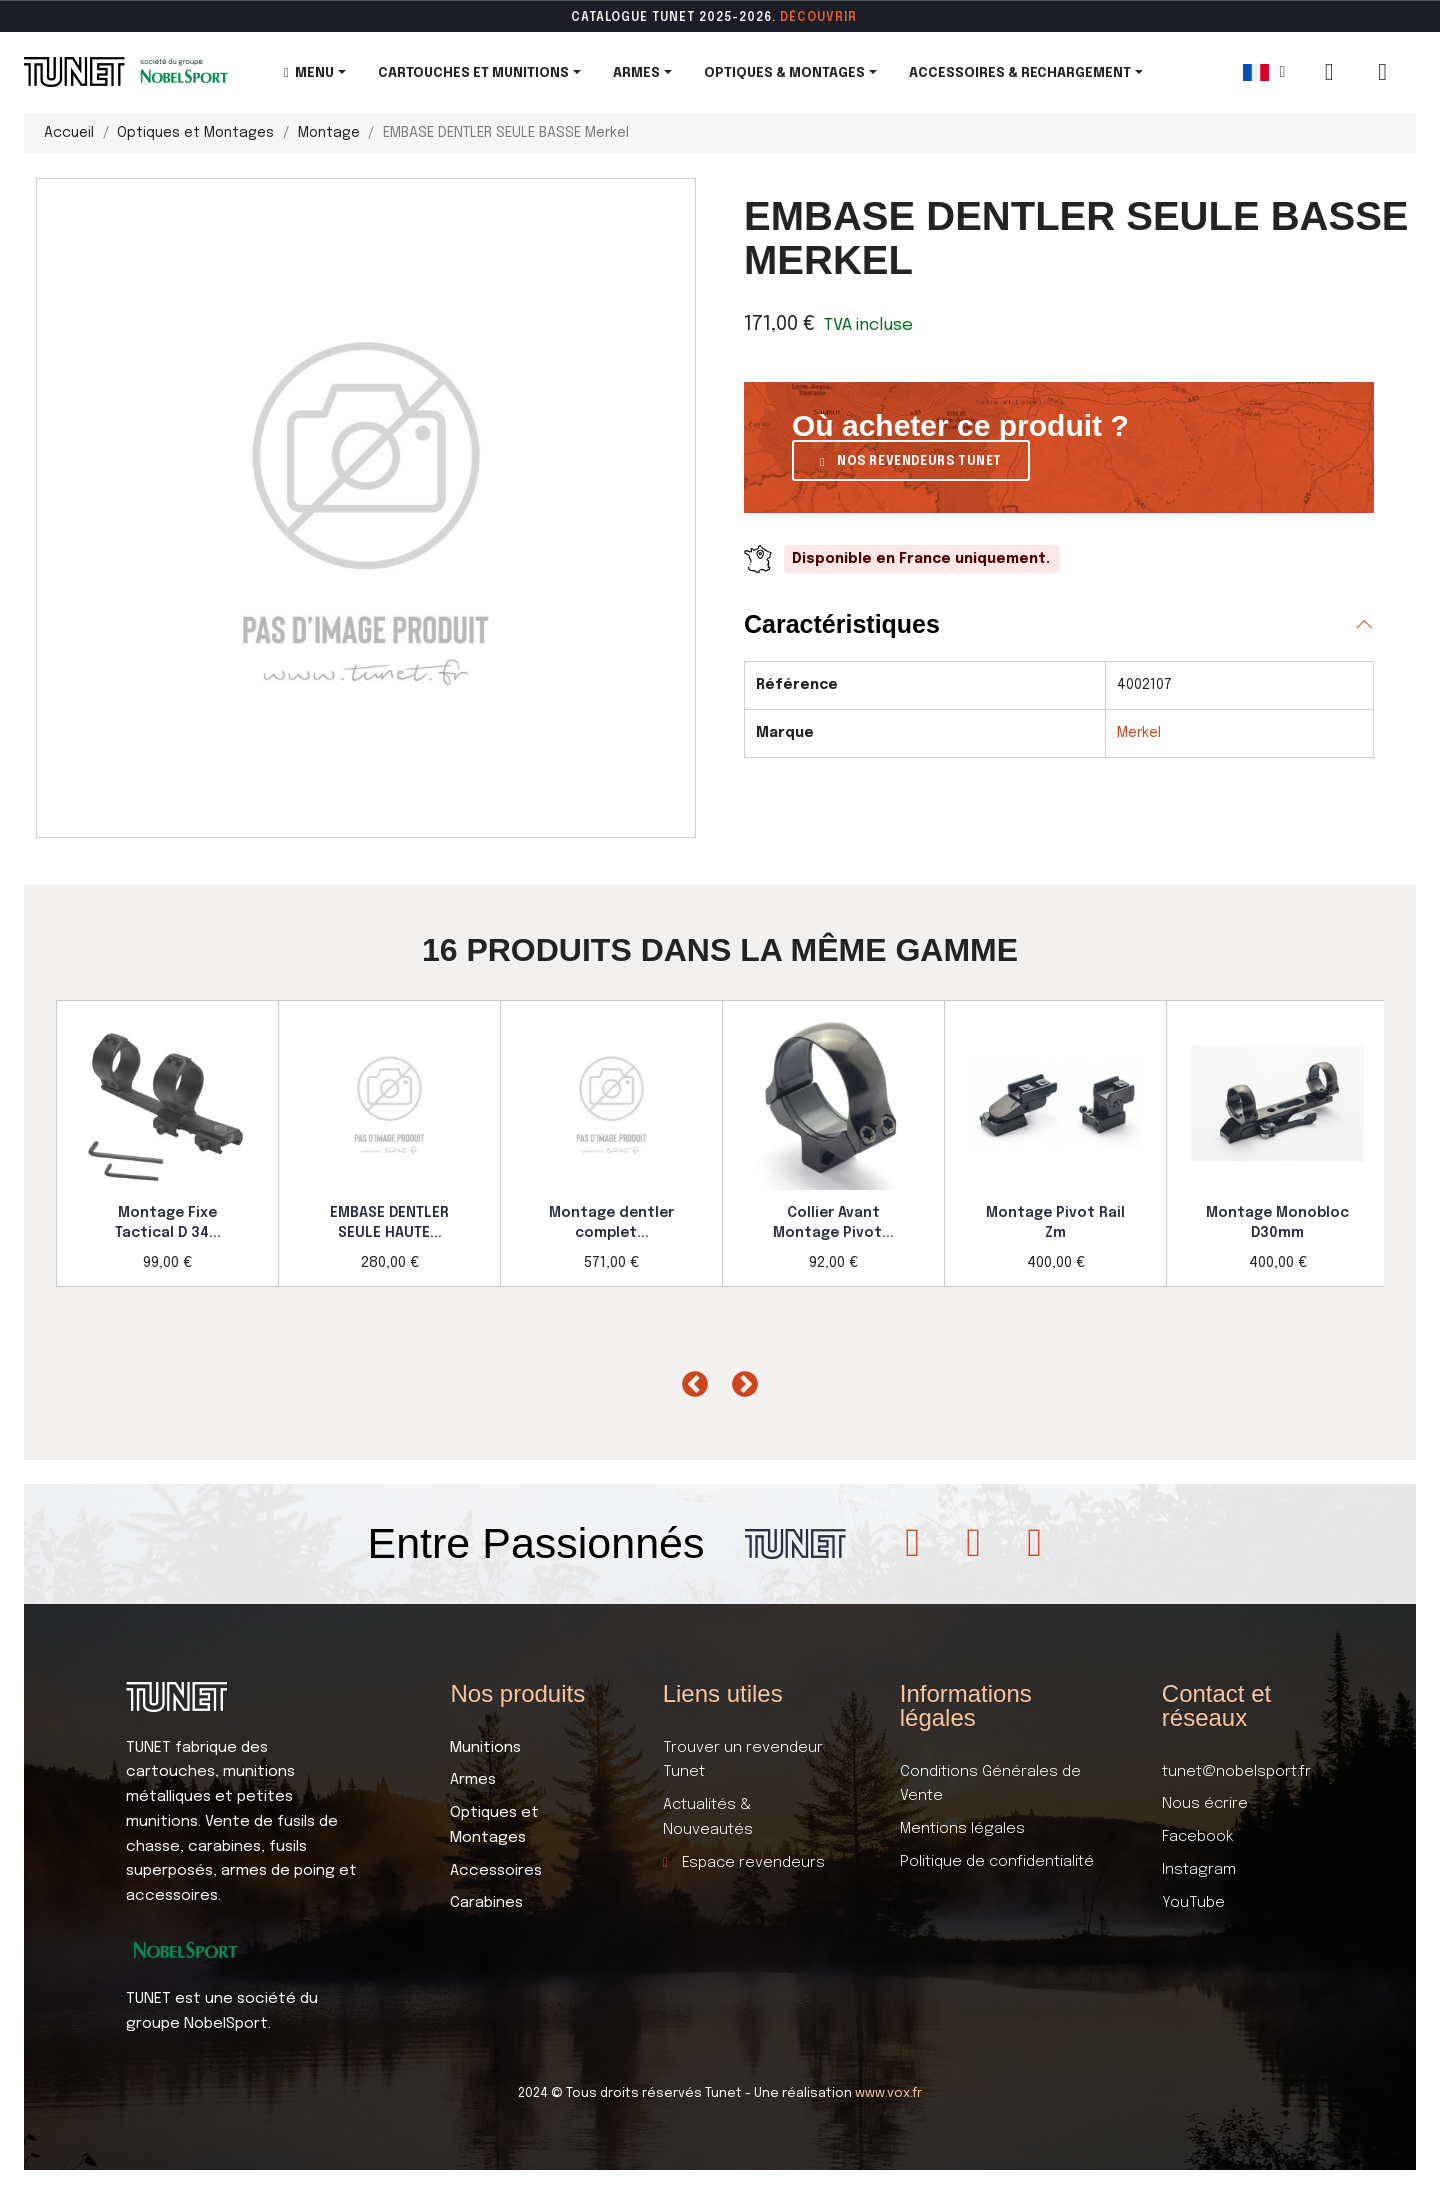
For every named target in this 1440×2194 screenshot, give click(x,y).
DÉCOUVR (812, 18)
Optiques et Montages (494, 1825)
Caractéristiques (842, 624)
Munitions (485, 1748)
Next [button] (740, 1380)
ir (850, 18)
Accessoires (496, 1871)
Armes (473, 1780)
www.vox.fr (888, 2093)
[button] (911, 460)
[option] (168, 1143)
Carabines (486, 1903)
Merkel (1139, 733)
